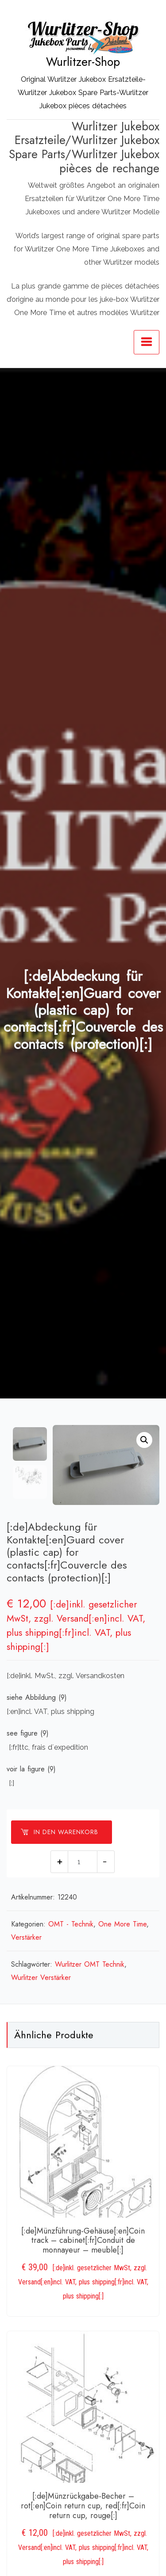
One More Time (122, 1924)
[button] (144, 1440)
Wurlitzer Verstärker (41, 1978)
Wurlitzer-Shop (83, 61)
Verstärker (26, 1938)
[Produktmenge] (82, 1862)
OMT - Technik (70, 1924)
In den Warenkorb (59, 1832)
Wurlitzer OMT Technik (89, 1965)
